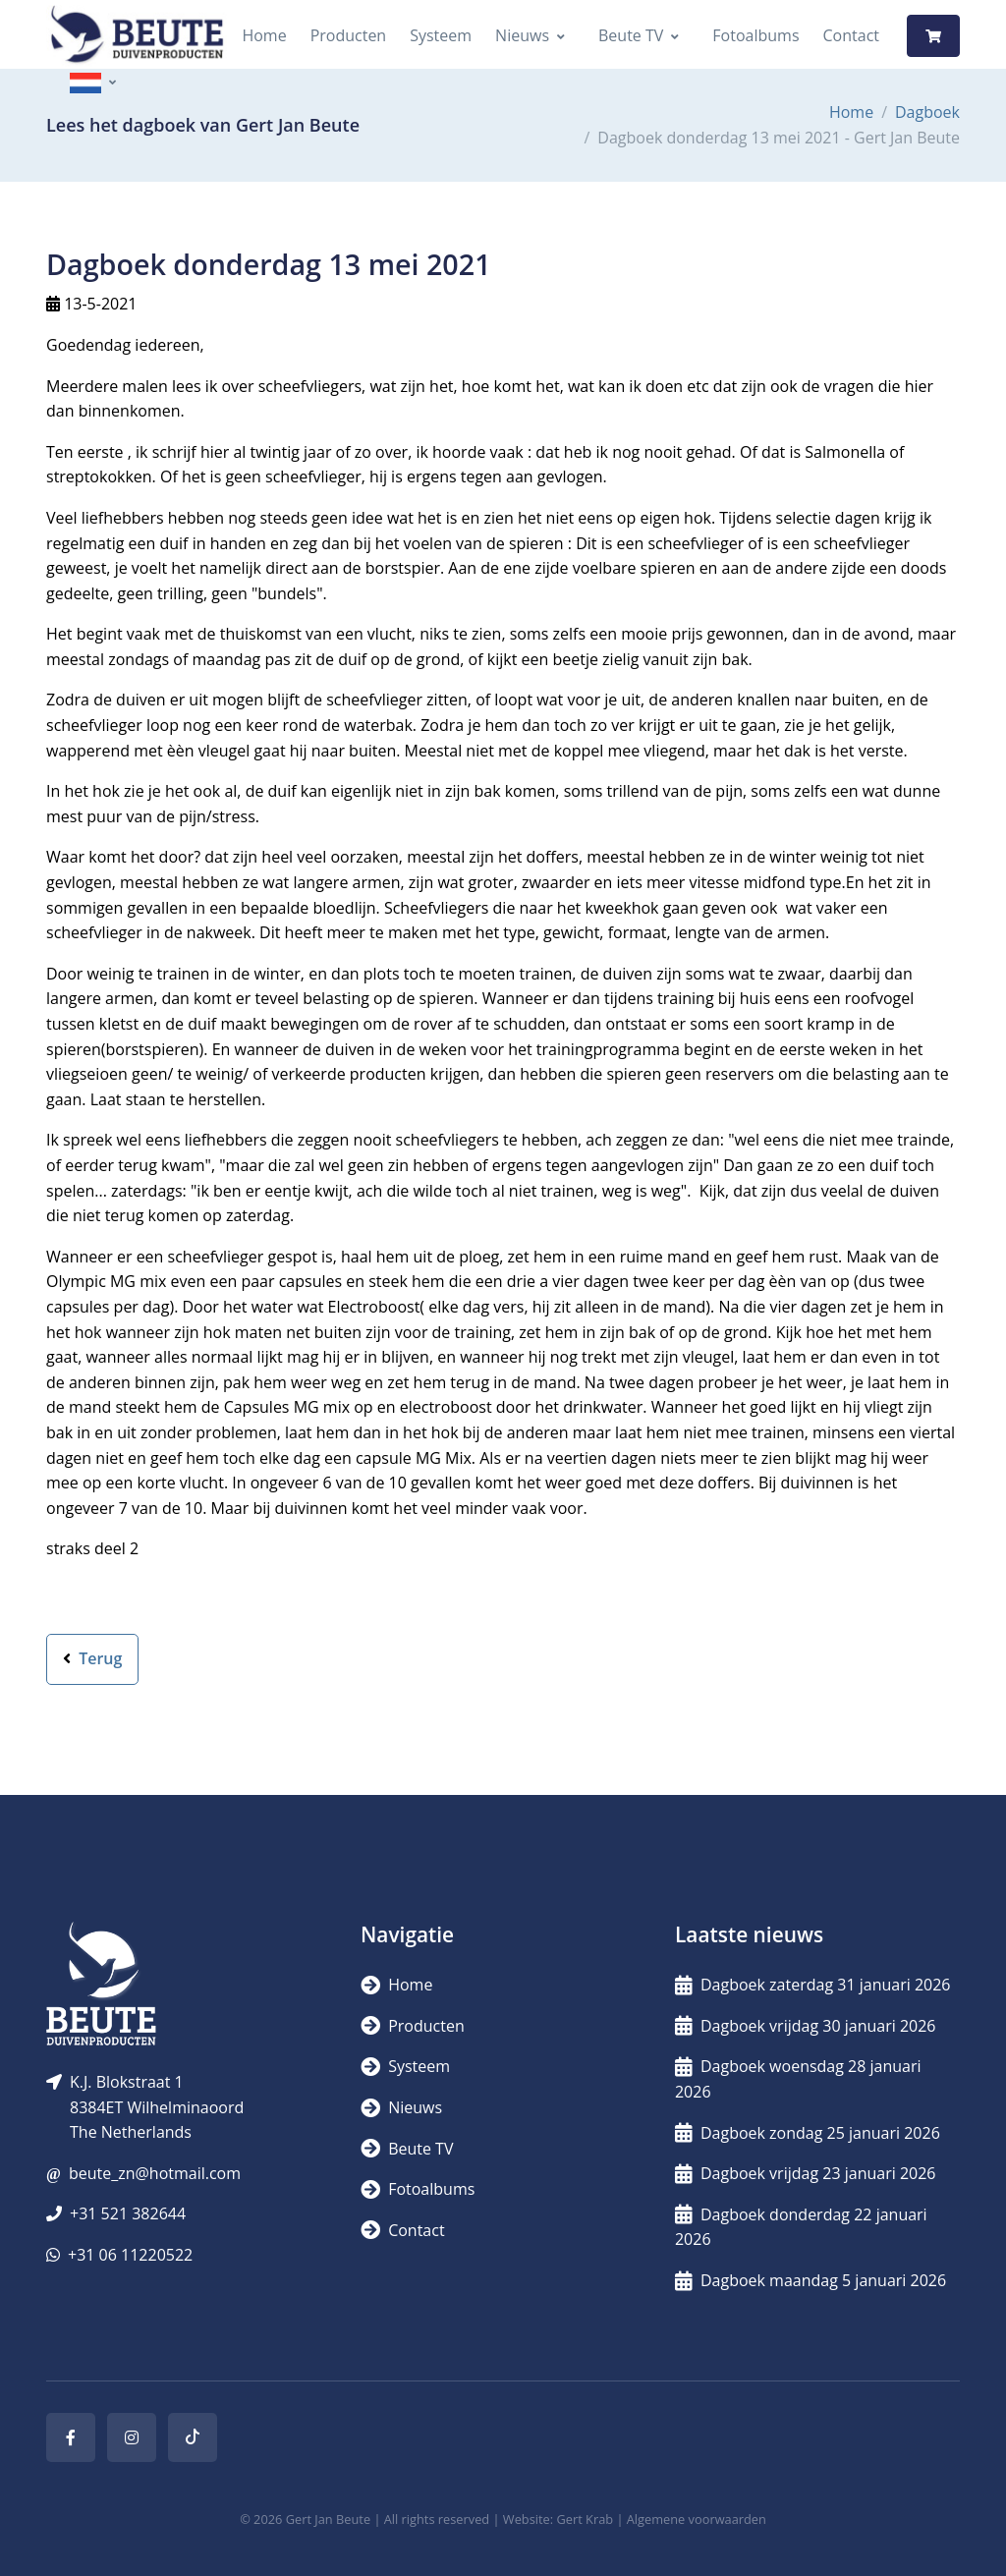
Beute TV (630, 35)
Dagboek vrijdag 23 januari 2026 (805, 2173)
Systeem (441, 35)
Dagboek (927, 112)
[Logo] (136, 36)
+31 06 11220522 (130, 2255)
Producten (348, 35)
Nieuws (522, 35)
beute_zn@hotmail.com (155, 2173)
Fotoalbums (755, 35)
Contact (851, 35)
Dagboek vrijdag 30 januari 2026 (805, 2026)
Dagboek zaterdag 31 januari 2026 (813, 1984)
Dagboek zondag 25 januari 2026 (807, 2133)
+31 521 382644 (128, 2213)
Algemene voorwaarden (696, 2519)
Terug (92, 1658)
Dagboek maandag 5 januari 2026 (810, 2280)
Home (264, 35)
